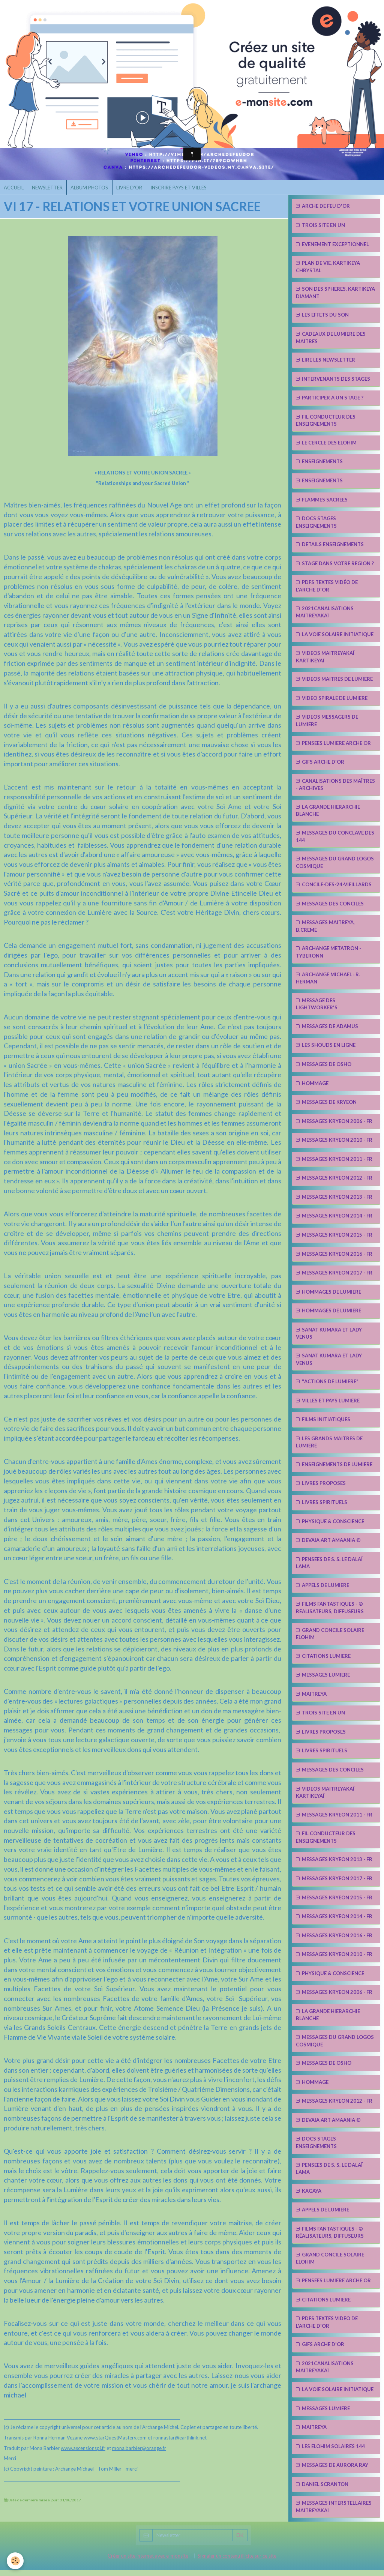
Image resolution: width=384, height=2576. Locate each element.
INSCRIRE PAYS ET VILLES (194, 192)
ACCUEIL (16, 192)
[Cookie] (16, 2560)
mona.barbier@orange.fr (139, 2454)
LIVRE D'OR (141, 192)
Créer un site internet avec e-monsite (148, 2562)
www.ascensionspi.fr (83, 2454)
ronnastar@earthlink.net (180, 2444)
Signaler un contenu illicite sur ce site (237, 2562)
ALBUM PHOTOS (98, 192)
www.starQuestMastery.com (115, 2444)
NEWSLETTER (52, 192)
